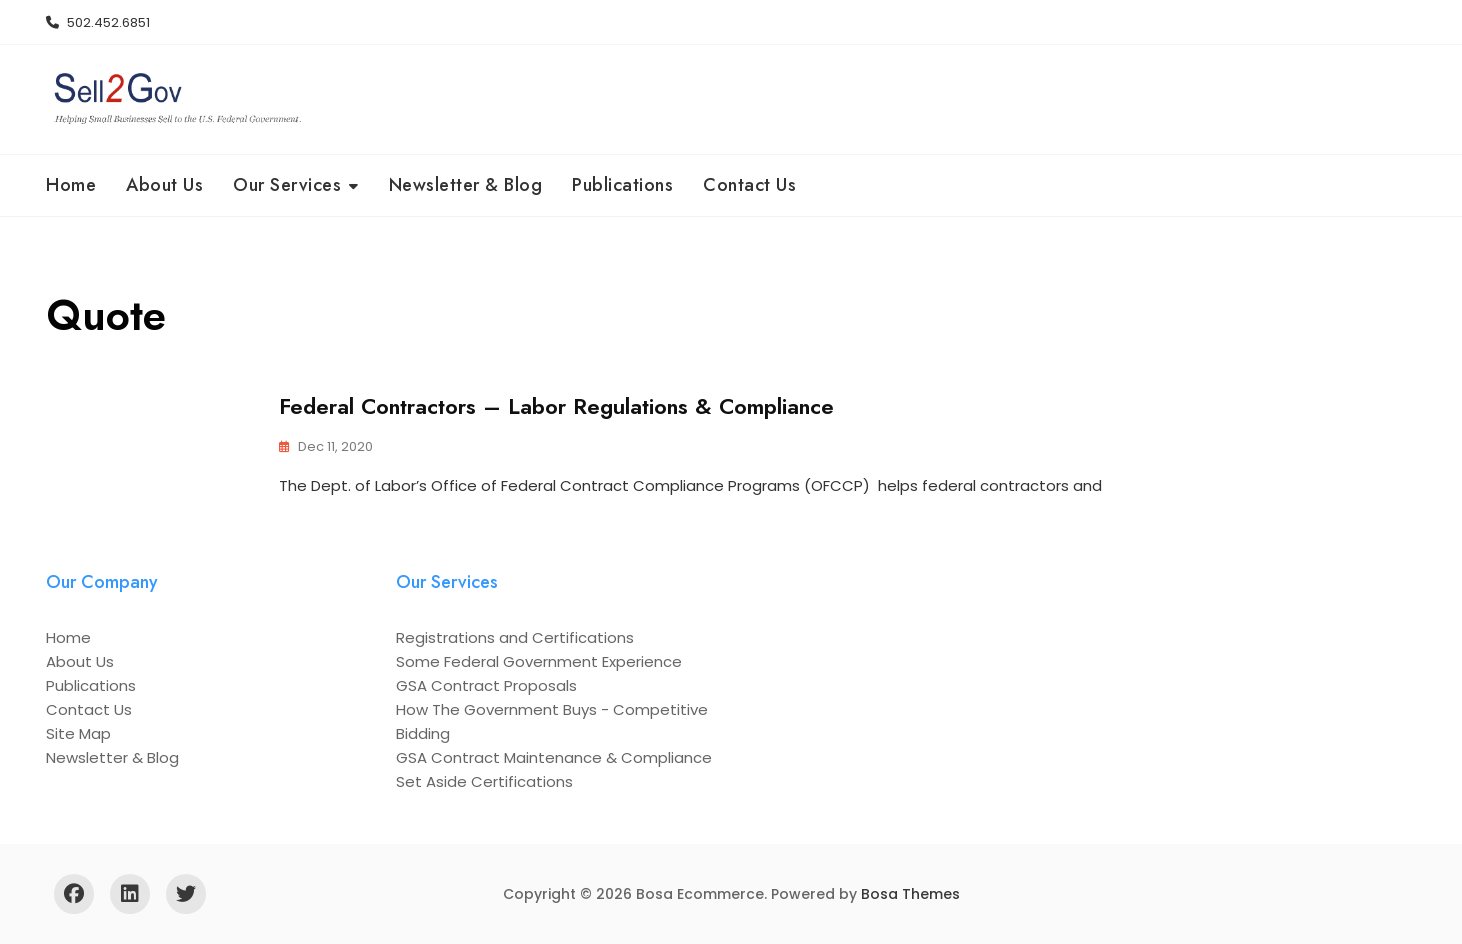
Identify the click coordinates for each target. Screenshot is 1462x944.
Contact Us (749, 185)
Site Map (78, 733)
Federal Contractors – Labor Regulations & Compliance (556, 406)
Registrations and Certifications (515, 637)
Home (71, 185)
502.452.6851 (98, 22)
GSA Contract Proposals (486, 685)
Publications (622, 185)
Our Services (287, 185)
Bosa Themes (910, 894)
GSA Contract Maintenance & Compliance (554, 757)
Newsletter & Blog (466, 185)
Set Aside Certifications (484, 781)
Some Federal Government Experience (539, 661)
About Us (164, 185)
